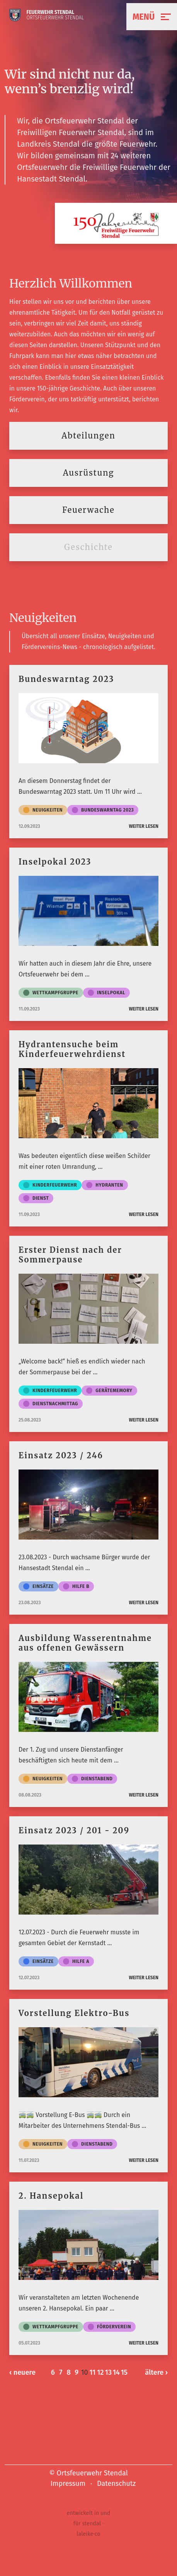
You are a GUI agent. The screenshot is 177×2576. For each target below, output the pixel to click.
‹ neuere (22, 2372)
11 (92, 2372)
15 (124, 2372)
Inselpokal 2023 (55, 862)
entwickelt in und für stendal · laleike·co (89, 2523)
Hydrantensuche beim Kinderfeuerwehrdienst (72, 1049)
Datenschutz (116, 2483)
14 (116, 2372)
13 (108, 2372)
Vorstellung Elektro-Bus (74, 2013)
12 (100, 2372)
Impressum (68, 2483)
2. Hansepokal (51, 2196)
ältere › (156, 2372)
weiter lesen (143, 826)
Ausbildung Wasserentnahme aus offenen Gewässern (85, 1643)
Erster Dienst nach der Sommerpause (70, 1254)
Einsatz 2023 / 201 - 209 (74, 1830)
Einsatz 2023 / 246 (61, 1455)
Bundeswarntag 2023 (66, 679)
